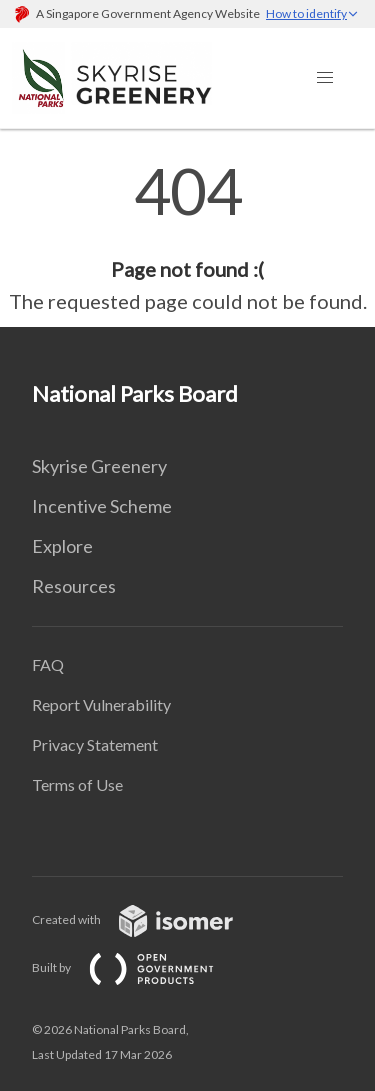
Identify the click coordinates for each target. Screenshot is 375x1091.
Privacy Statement (95, 744)
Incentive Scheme (102, 506)
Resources (74, 586)
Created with (148, 919)
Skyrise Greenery (99, 466)
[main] (187, 238)
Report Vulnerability (101, 704)
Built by (139, 967)
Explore (62, 546)
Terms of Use (77, 784)
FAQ (48, 664)
